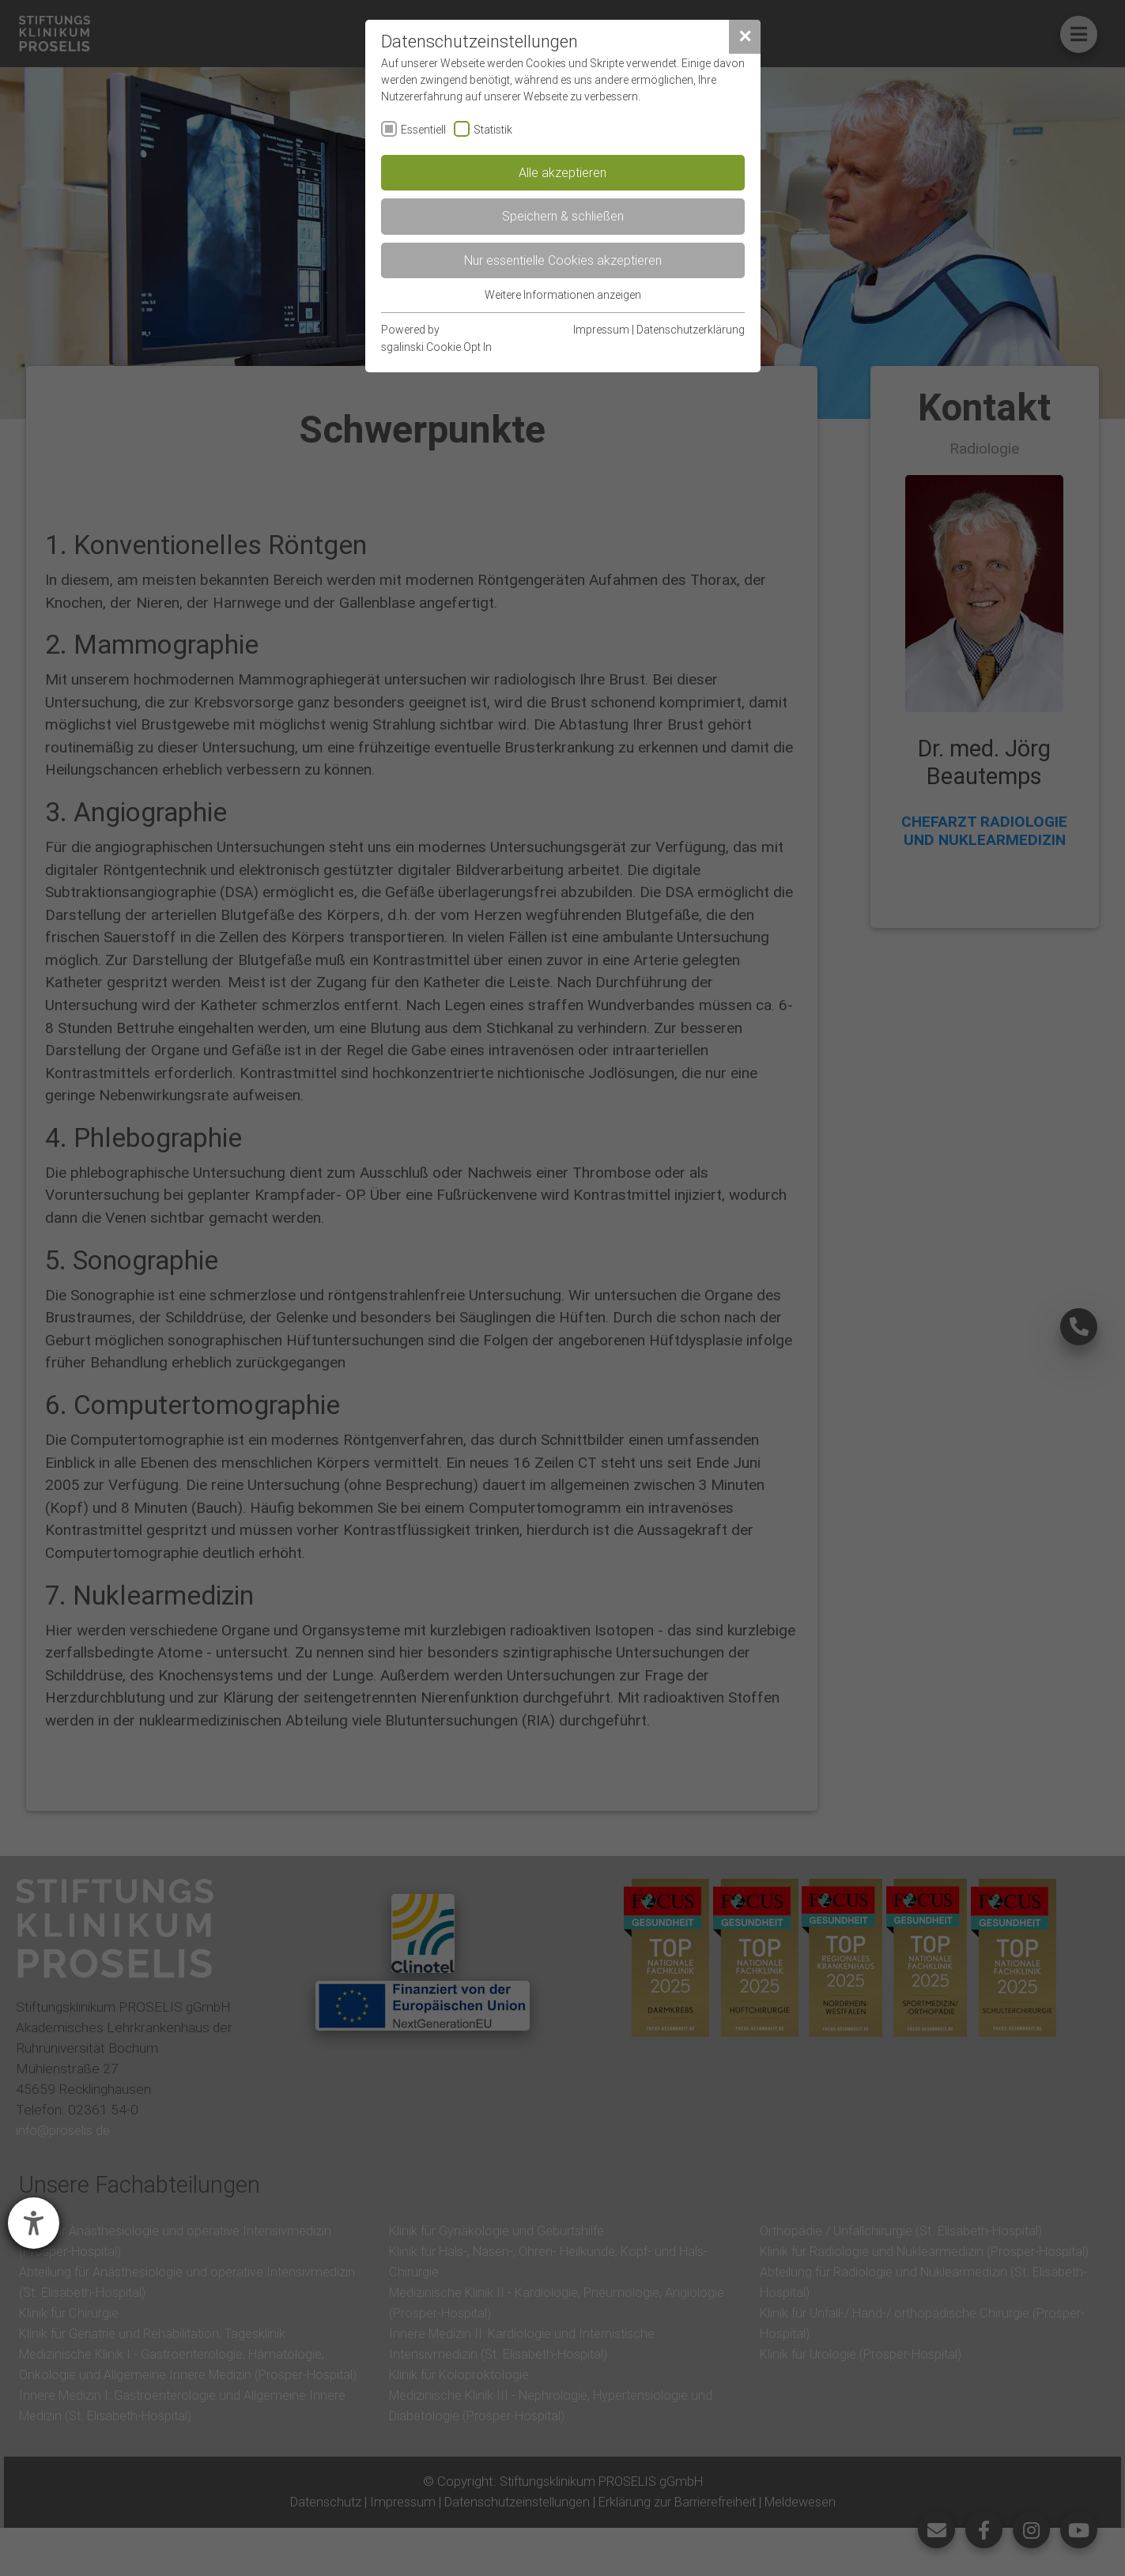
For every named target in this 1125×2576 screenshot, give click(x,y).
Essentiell (423, 130)
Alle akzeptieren (562, 172)
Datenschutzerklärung (690, 329)
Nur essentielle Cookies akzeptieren (563, 260)
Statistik (493, 130)
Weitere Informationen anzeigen (563, 295)
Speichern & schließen (563, 216)
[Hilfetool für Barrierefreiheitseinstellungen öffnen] (33, 2223)
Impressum (601, 329)
